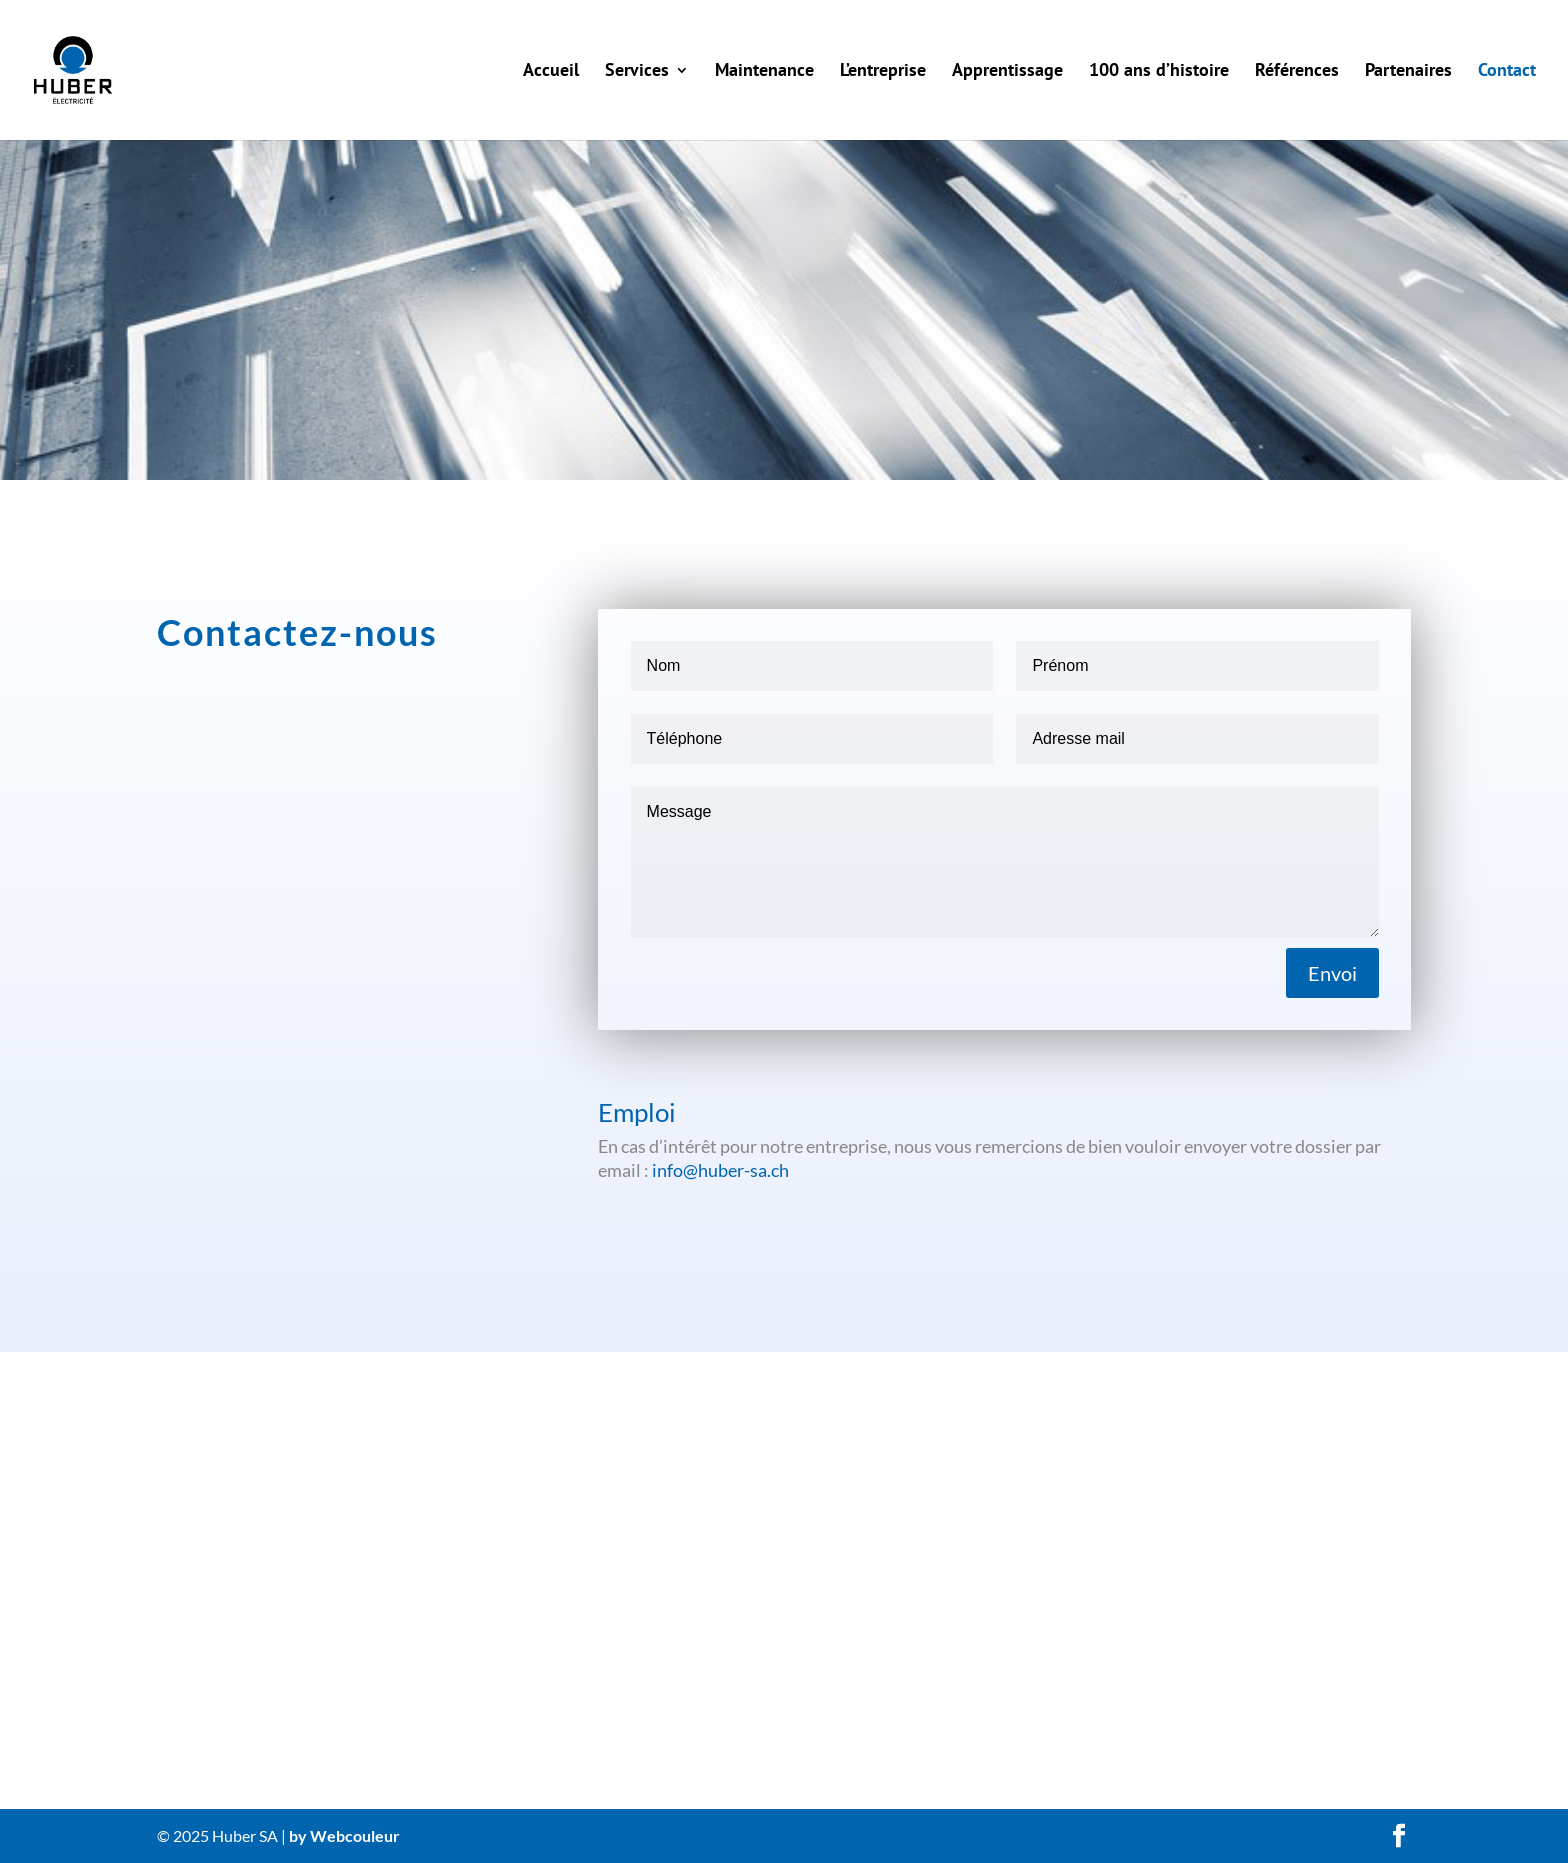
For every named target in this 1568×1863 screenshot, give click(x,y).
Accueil (551, 72)
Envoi (1332, 973)
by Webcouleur (344, 1835)
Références (1297, 72)
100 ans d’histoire (1159, 72)
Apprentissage (1007, 72)
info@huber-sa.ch (720, 1170)
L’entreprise (883, 72)
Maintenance (764, 72)
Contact (1507, 72)
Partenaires (1408, 72)
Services (637, 72)
